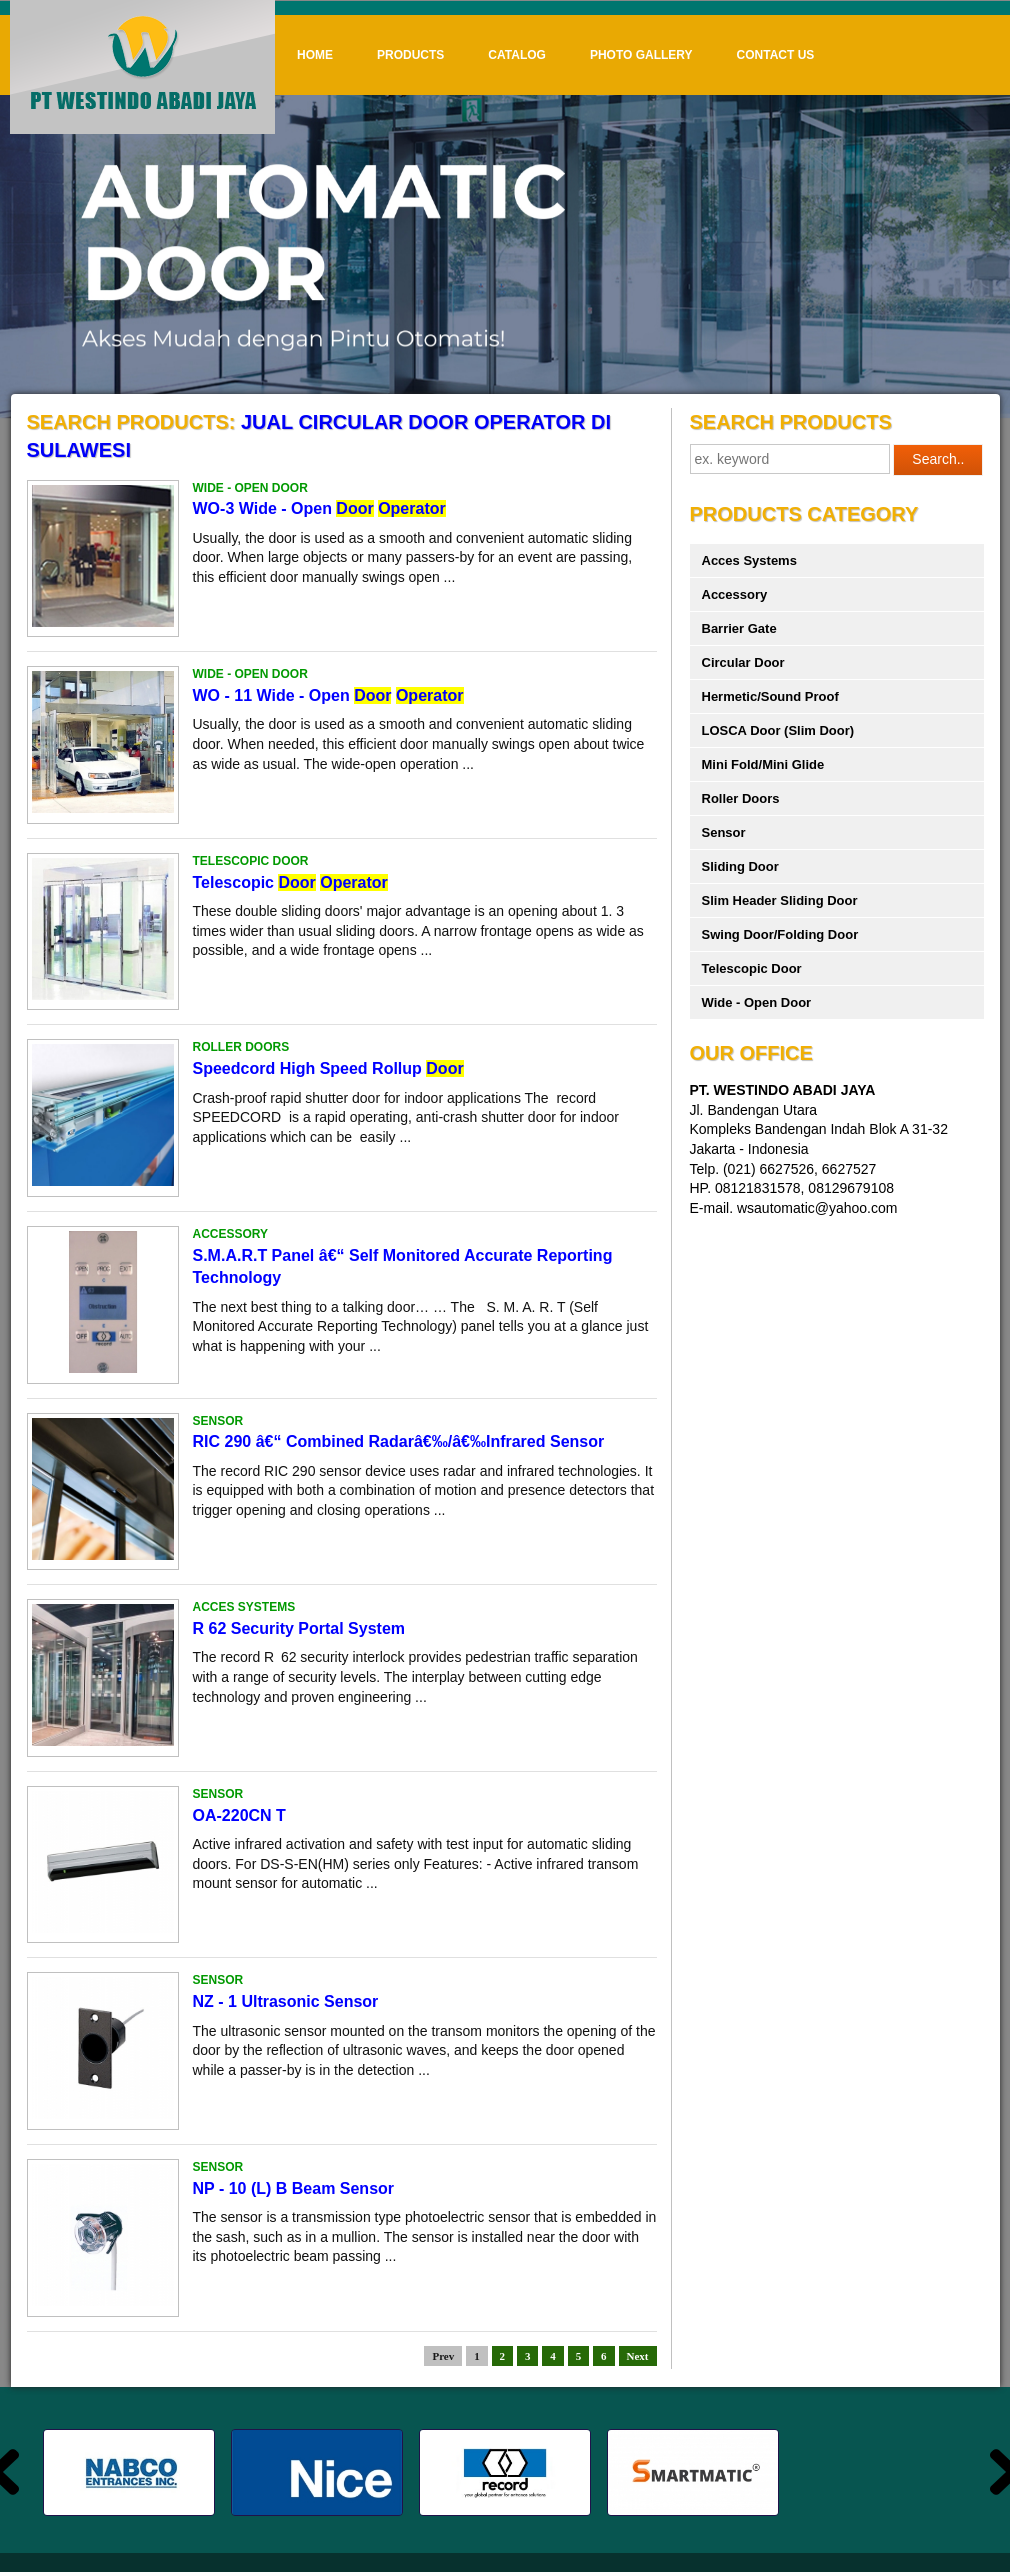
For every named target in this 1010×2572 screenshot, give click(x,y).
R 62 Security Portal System (299, 1628)
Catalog (517, 55)
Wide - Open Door (757, 1002)
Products (410, 55)
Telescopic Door (752, 968)
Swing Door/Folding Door (780, 934)
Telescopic (290, 882)
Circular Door (743, 662)
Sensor (724, 832)
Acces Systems (749, 560)
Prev (443, 2356)
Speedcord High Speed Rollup (328, 1068)
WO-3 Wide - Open (319, 508)
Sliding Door (740, 866)
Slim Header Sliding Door (780, 900)
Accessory (735, 594)
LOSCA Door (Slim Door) (778, 730)
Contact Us (776, 55)
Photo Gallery (641, 55)
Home (315, 55)
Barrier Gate (739, 628)
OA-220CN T (239, 1815)
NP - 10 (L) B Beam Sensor (294, 2188)
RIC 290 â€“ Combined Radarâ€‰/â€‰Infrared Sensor (399, 1441)
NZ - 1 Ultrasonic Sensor (286, 2001)
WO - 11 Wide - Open (328, 695)
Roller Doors (741, 798)
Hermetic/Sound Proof (770, 696)
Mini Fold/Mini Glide (763, 764)
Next (638, 2356)
